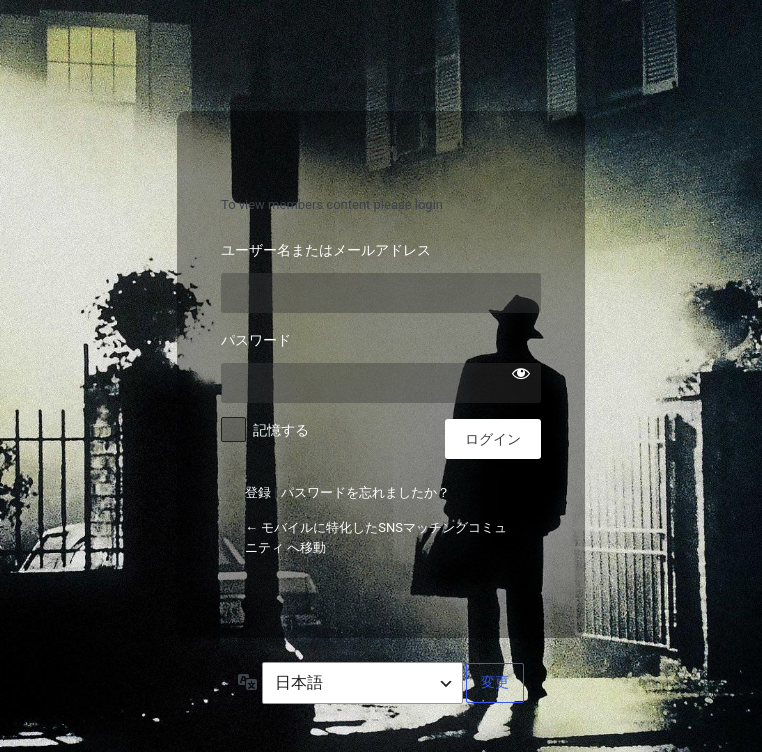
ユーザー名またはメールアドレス (326, 249)
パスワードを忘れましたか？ (365, 492)
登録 (258, 492)
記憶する (281, 429)
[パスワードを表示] (521, 373)
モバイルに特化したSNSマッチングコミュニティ (381, 159)
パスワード (256, 339)
